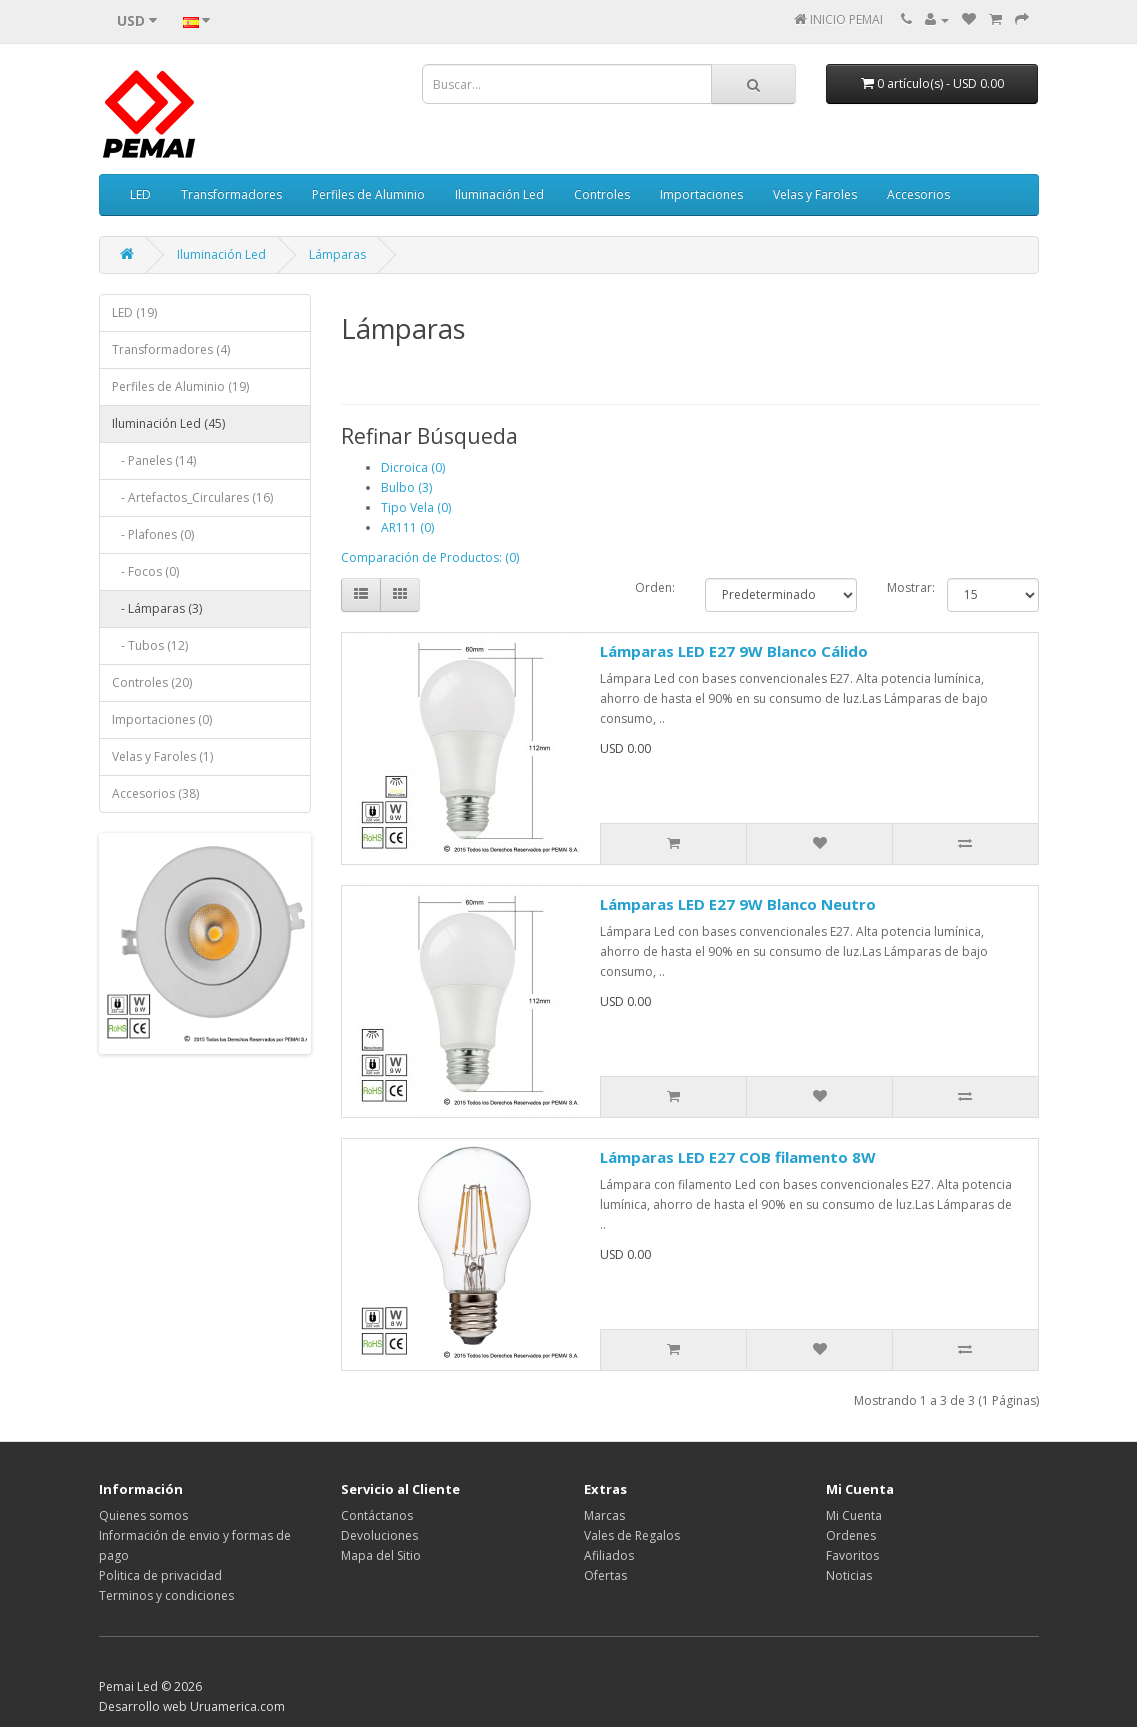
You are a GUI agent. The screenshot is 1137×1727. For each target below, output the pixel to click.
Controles (602, 194)
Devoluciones (379, 1535)
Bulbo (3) (406, 487)
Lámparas (337, 254)
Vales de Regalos (632, 1535)
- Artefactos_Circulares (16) (192, 497)
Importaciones (701, 194)
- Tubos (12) (150, 645)
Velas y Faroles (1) (162, 756)
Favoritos (852, 1555)
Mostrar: (902, 587)
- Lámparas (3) (157, 608)
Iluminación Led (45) (168, 423)
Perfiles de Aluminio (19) (180, 386)
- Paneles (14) (154, 460)
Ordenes (851, 1535)
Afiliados (609, 1555)
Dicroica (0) (413, 467)
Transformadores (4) (171, 349)
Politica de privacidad (160, 1575)
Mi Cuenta (854, 1515)
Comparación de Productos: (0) (430, 557)
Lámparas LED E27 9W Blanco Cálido (734, 651)
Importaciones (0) (162, 719)
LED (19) (134, 312)
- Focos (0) (145, 571)
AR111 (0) (407, 527)
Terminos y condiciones (166, 1595)
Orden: (655, 587)
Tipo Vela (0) (416, 507)
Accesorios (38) (155, 793)
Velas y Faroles (815, 194)
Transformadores (231, 194)
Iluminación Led (499, 194)
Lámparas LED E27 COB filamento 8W (738, 1157)
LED (140, 194)
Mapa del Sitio (381, 1555)
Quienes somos (143, 1515)
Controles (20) (152, 682)
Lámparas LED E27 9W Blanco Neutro (738, 904)
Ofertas (605, 1575)
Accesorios (918, 194)
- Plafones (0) (153, 534)
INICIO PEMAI (846, 19)
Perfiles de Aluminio (368, 194)
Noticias (849, 1575)
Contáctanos (377, 1515)
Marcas (604, 1515)
